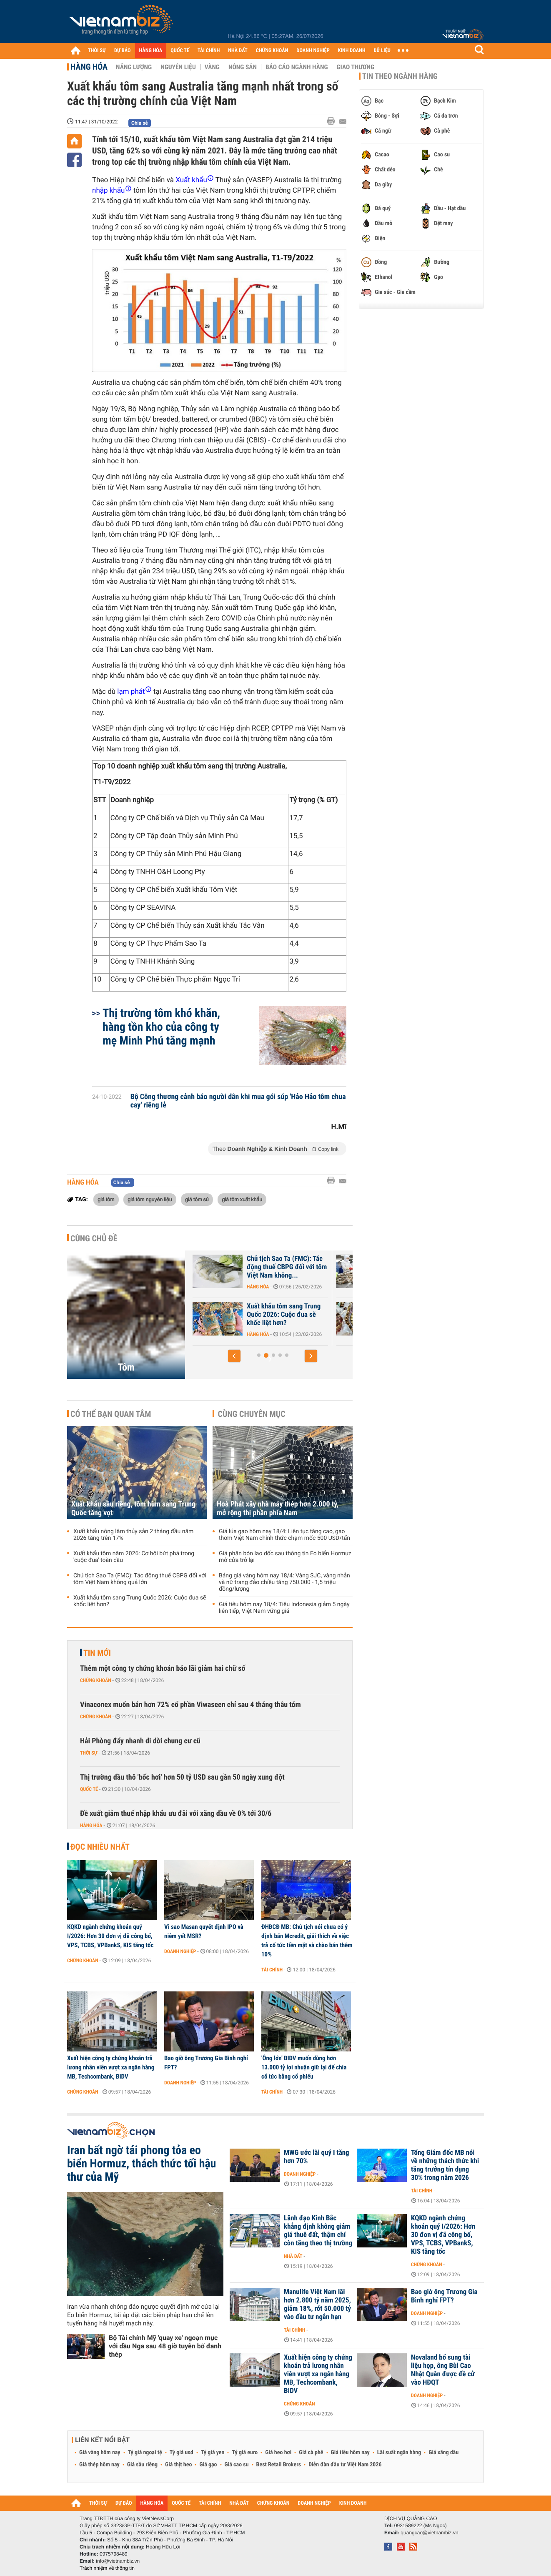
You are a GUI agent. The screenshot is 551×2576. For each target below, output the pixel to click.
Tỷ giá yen (213, 2452)
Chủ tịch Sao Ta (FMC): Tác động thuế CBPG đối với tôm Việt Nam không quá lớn (139, 1579)
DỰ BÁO (122, 51)
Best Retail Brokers (278, 2465)
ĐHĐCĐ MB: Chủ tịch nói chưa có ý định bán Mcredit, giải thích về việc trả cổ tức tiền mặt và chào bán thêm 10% (306, 1940)
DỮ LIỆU (382, 51)
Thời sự (88, 1753)
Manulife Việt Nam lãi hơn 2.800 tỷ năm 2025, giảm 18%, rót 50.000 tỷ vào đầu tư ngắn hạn (317, 2304)
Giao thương (355, 67)
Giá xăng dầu (443, 2452)
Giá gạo (208, 2465)
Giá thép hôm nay (99, 2465)
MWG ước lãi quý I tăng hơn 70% (316, 2157)
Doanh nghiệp (180, 1951)
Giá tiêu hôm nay (350, 2452)
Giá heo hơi (278, 2452)
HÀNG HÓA (151, 51)
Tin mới (97, 1653)
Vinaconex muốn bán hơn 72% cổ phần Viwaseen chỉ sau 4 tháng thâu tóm (190, 1704)
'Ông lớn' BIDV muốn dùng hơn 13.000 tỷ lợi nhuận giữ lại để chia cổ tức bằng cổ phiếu (303, 2067)
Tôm (126, 1367)
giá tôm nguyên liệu (150, 1199)
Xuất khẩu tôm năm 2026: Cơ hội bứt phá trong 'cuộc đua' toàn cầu (257, 1314)
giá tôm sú (197, 1199)
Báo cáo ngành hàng (296, 67)
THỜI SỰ (97, 51)
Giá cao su (237, 2465)
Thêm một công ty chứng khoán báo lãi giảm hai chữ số (162, 1668)
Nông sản (242, 67)
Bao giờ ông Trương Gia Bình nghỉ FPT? (206, 2062)
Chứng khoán (95, 1680)
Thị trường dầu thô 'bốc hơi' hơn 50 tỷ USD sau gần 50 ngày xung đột (182, 1777)
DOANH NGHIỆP (312, 51)
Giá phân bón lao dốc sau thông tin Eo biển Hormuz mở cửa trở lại (285, 1557)
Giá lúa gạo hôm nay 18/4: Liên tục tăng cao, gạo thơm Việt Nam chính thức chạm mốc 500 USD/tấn (284, 1535)
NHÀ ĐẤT (237, 51)
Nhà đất (293, 2256)
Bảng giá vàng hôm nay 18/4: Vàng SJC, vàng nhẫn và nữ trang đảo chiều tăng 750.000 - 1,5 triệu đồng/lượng (284, 1582)
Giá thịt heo (178, 2465)
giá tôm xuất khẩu (242, 1199)
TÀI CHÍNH (209, 51)
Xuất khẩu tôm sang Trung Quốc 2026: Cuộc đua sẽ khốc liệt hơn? (139, 1601)
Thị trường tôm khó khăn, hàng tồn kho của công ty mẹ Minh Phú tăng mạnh (161, 1026)
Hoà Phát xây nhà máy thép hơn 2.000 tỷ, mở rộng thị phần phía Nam (277, 1508)
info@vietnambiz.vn (118, 2561)
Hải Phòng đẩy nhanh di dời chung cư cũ (140, 1741)
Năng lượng (134, 67)
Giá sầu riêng (142, 2465)
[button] (234, 1356)
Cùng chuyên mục (252, 1414)
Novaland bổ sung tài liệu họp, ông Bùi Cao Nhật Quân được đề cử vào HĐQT (443, 2370)
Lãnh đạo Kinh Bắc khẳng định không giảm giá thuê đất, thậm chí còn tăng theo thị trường (318, 2230)
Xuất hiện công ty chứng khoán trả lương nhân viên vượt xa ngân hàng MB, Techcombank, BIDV (110, 2067)
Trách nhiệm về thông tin (107, 2568)
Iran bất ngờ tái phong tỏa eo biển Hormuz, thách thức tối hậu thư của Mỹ (141, 2164)
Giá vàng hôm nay (99, 2452)
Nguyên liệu (178, 67)
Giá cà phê (311, 2452)
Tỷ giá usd (181, 2452)
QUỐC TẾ (179, 51)
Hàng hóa (89, 67)
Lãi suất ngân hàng (399, 2452)
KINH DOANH (352, 51)
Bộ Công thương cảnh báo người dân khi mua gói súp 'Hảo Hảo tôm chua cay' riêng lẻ (238, 1101)
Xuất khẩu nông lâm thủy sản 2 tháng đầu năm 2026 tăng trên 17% (133, 1535)
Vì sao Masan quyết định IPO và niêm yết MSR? (203, 1931)
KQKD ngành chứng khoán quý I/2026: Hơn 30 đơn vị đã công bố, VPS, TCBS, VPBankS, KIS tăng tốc (110, 1936)
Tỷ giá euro (245, 2452)
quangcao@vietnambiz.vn (429, 2533)
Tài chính (272, 1970)
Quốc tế (89, 1789)
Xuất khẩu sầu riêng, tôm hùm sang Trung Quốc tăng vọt (258, 1267)
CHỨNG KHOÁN (272, 51)
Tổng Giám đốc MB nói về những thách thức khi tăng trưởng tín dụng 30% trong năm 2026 (445, 2165)
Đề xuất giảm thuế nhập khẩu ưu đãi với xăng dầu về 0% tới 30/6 (175, 1813)
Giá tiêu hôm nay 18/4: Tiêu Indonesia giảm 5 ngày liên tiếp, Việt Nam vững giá (284, 1607)
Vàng (212, 67)
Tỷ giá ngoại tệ (145, 2452)
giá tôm (106, 1199)
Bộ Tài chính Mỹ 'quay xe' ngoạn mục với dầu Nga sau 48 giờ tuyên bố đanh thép (165, 2346)
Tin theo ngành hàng (400, 76)
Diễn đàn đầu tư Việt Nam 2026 (344, 2465)
